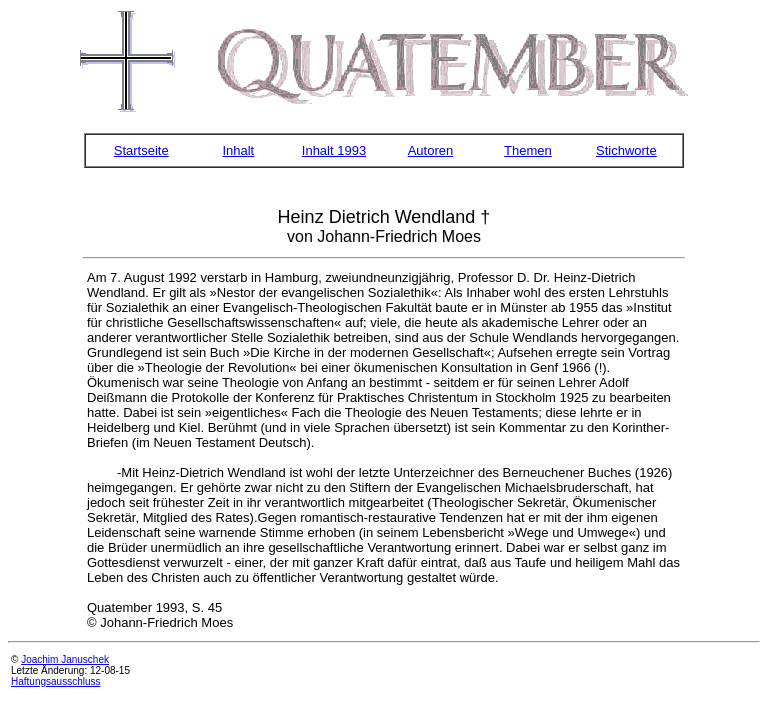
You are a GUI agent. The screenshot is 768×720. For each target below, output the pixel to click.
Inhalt (238, 150)
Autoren (431, 150)
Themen (528, 150)
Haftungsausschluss (56, 681)
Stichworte (626, 150)
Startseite (141, 150)
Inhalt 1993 (334, 150)
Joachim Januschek (65, 659)
